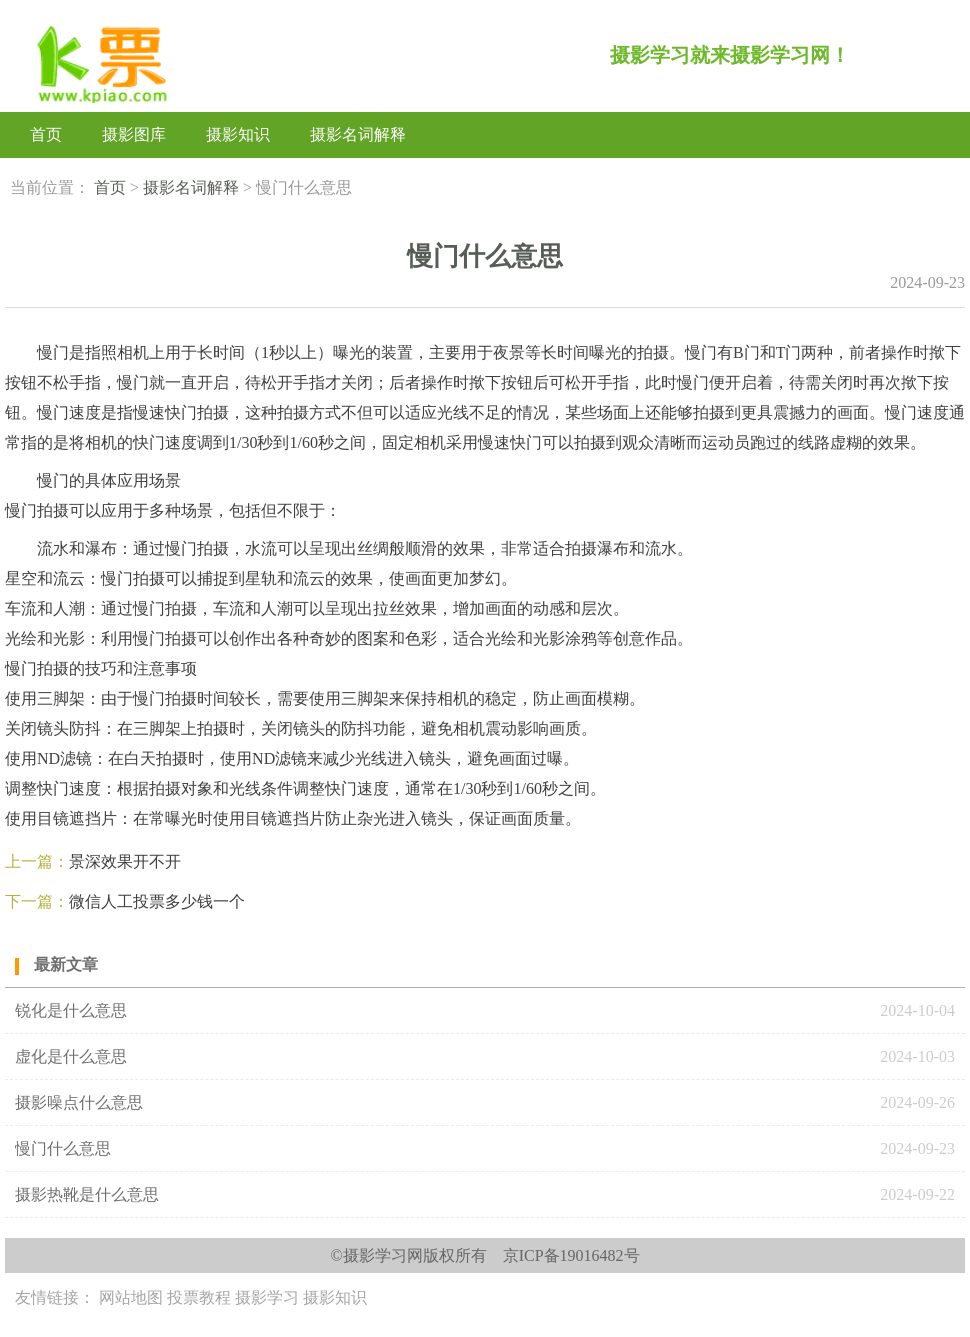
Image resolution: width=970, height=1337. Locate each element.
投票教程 (199, 1297)
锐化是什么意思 (71, 1010)
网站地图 (131, 1297)
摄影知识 (238, 134)
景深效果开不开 (125, 861)
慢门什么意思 (63, 1148)
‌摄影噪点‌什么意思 (79, 1102)
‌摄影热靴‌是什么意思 (87, 1194)
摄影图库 (134, 134)
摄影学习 (267, 1297)
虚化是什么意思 (71, 1056)
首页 (46, 134)
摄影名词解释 (358, 134)
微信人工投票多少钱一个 (157, 901)
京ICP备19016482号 (571, 1255)
